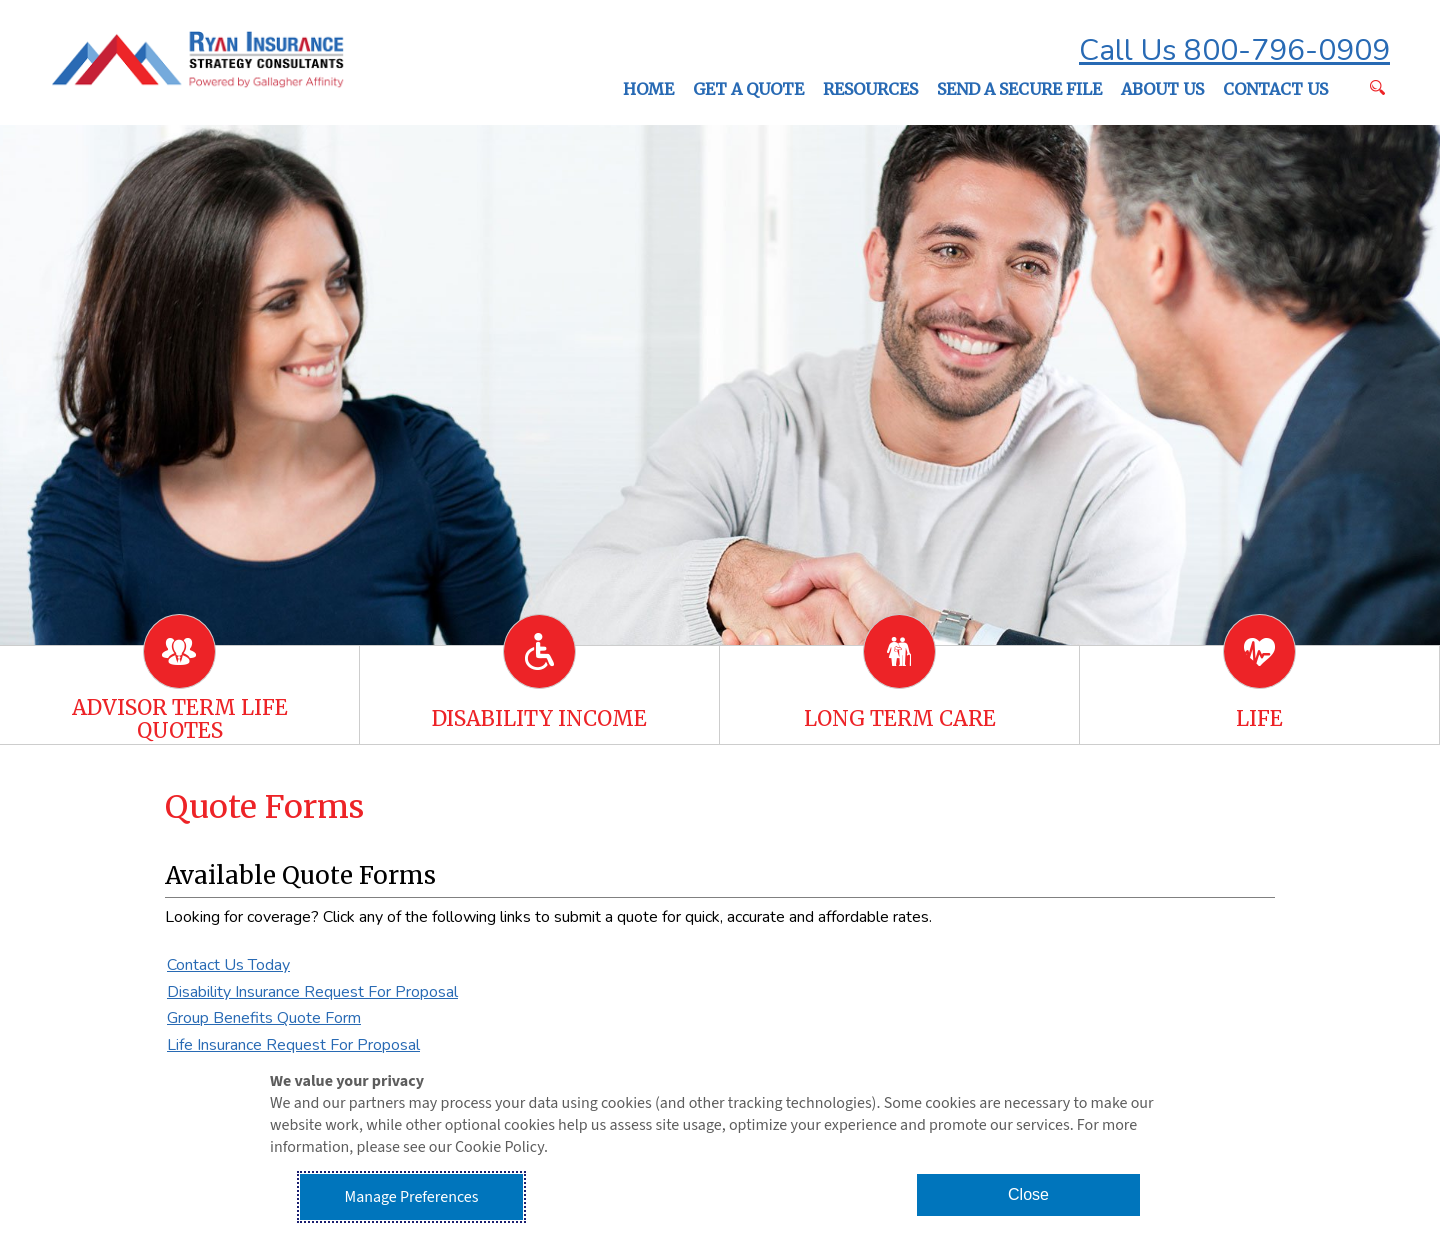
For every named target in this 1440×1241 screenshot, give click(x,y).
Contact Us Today (228, 965)
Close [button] (1028, 1194)
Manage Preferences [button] (412, 1197)
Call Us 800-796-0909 (1234, 50)
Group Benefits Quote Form (264, 1018)
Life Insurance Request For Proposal (293, 1045)
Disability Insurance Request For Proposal (312, 992)
